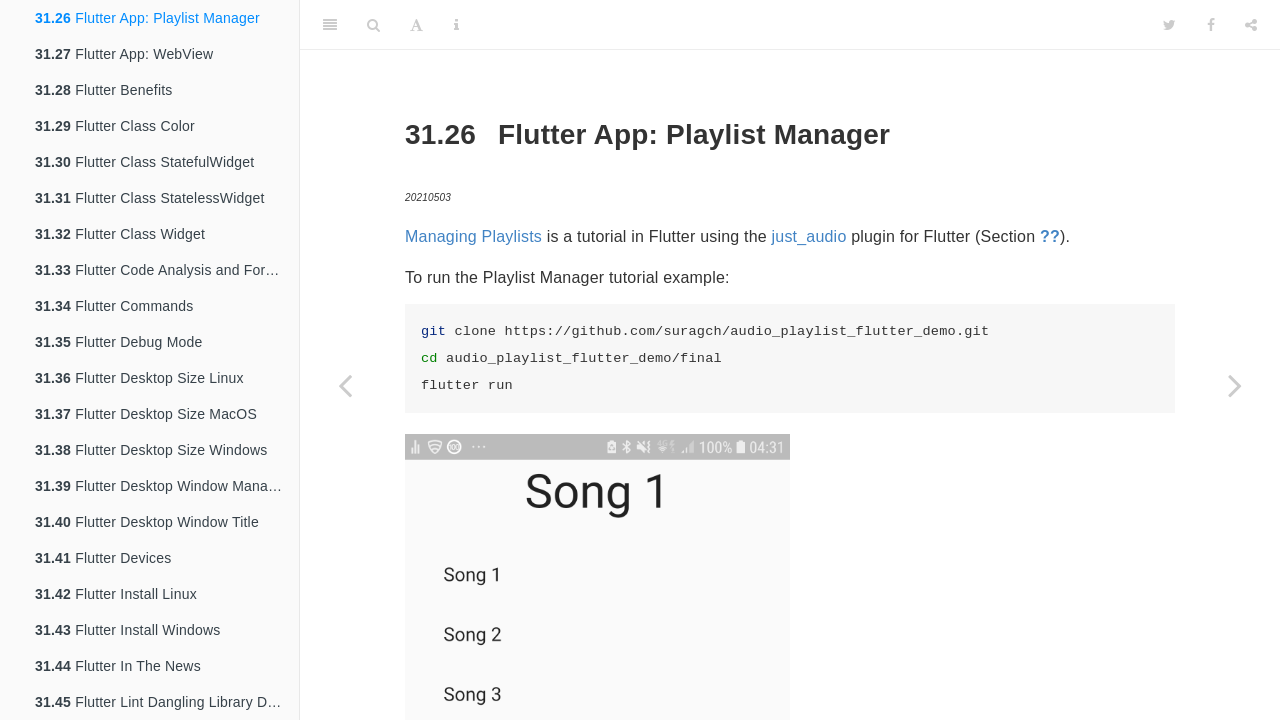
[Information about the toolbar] (456, 25)
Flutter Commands (114, 306)
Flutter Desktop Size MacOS (146, 414)
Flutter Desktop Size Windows (151, 450)
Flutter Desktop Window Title (147, 522)
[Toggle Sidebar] (330, 25)
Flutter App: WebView (124, 54)
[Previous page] (345, 385)
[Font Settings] (416, 25)
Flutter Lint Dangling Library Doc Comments (167, 702)
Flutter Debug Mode (118, 342)
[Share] (1251, 25)
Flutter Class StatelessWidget (150, 198)
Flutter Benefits (104, 90)
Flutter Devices (103, 558)
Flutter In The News (118, 666)
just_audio (809, 236)
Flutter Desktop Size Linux (139, 378)
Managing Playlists (473, 236)
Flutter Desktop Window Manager (162, 486)
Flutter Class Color (115, 126)
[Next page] (1235, 385)
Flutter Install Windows (128, 630)
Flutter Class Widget (120, 234)
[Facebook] (1211, 25)
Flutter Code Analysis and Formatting (167, 270)
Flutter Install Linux (116, 594)
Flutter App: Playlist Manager (147, 18)
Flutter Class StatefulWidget (144, 162)
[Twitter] (1169, 25)
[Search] (373, 25)
